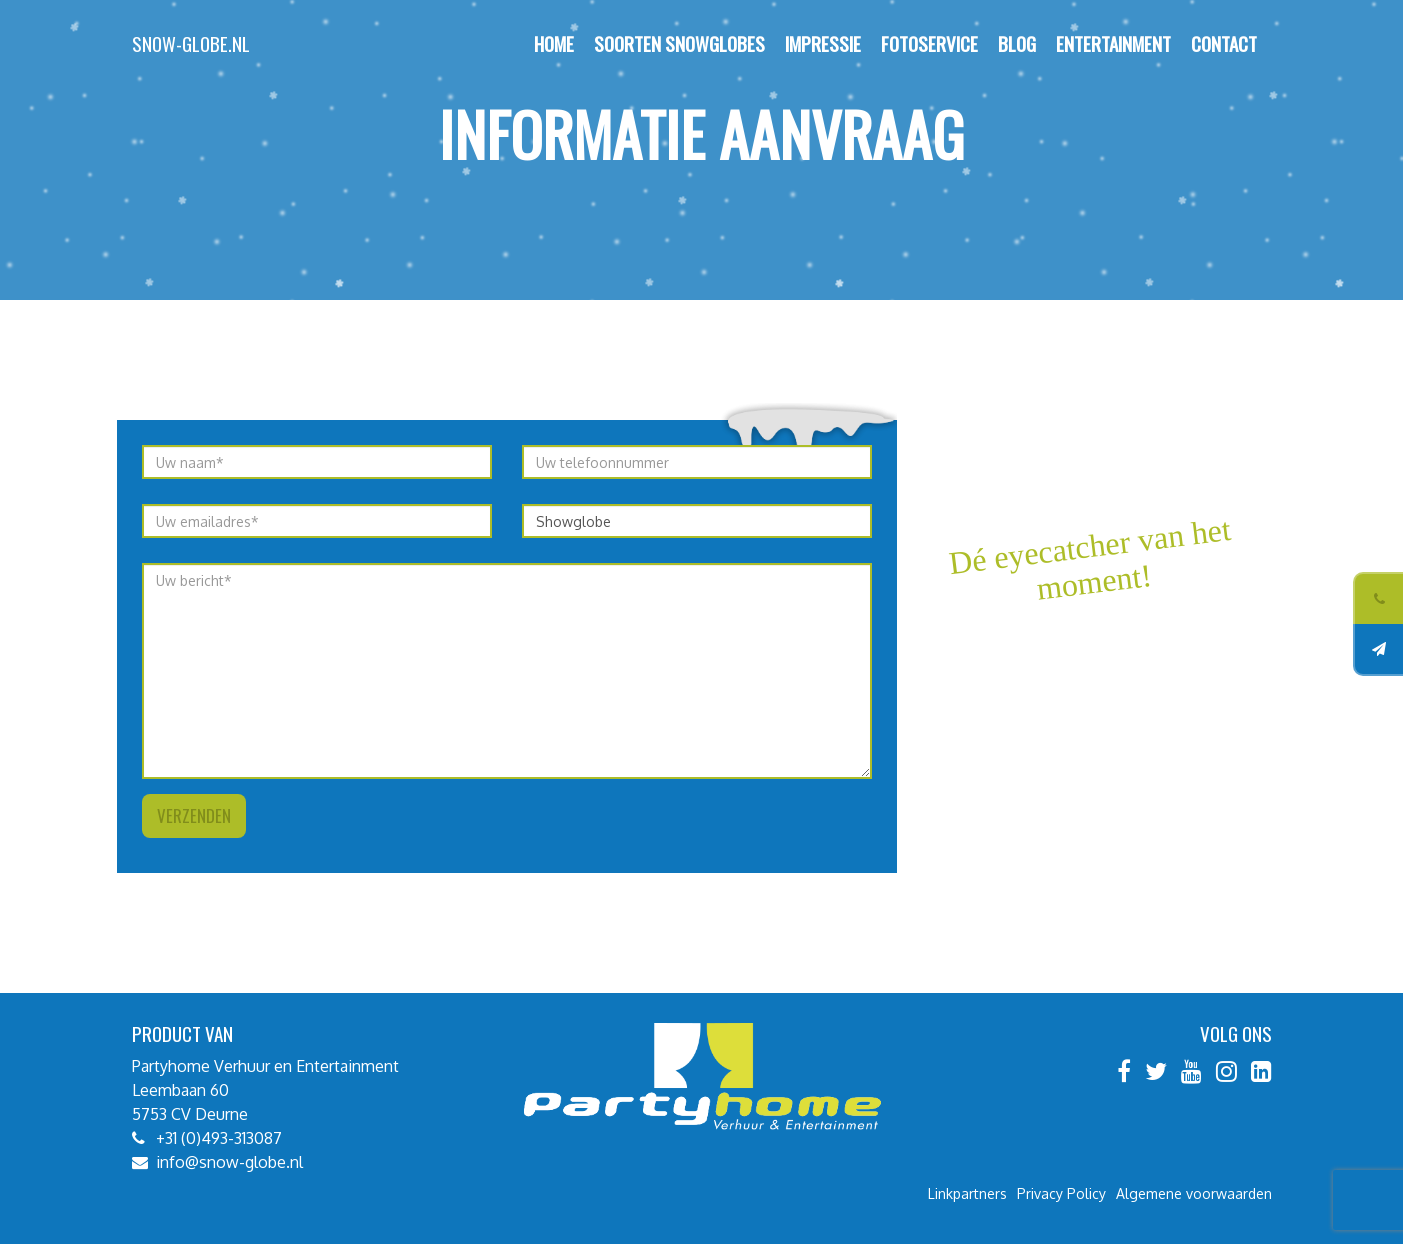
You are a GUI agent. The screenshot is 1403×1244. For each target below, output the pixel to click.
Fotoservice (929, 43)
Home (554, 43)
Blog (1017, 43)
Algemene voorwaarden (1194, 1193)
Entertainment (1113, 43)
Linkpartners (967, 1193)
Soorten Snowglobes (679, 43)
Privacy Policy (1061, 1193)
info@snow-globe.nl (229, 1162)
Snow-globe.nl (191, 43)
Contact (1224, 43)
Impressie (823, 43)
